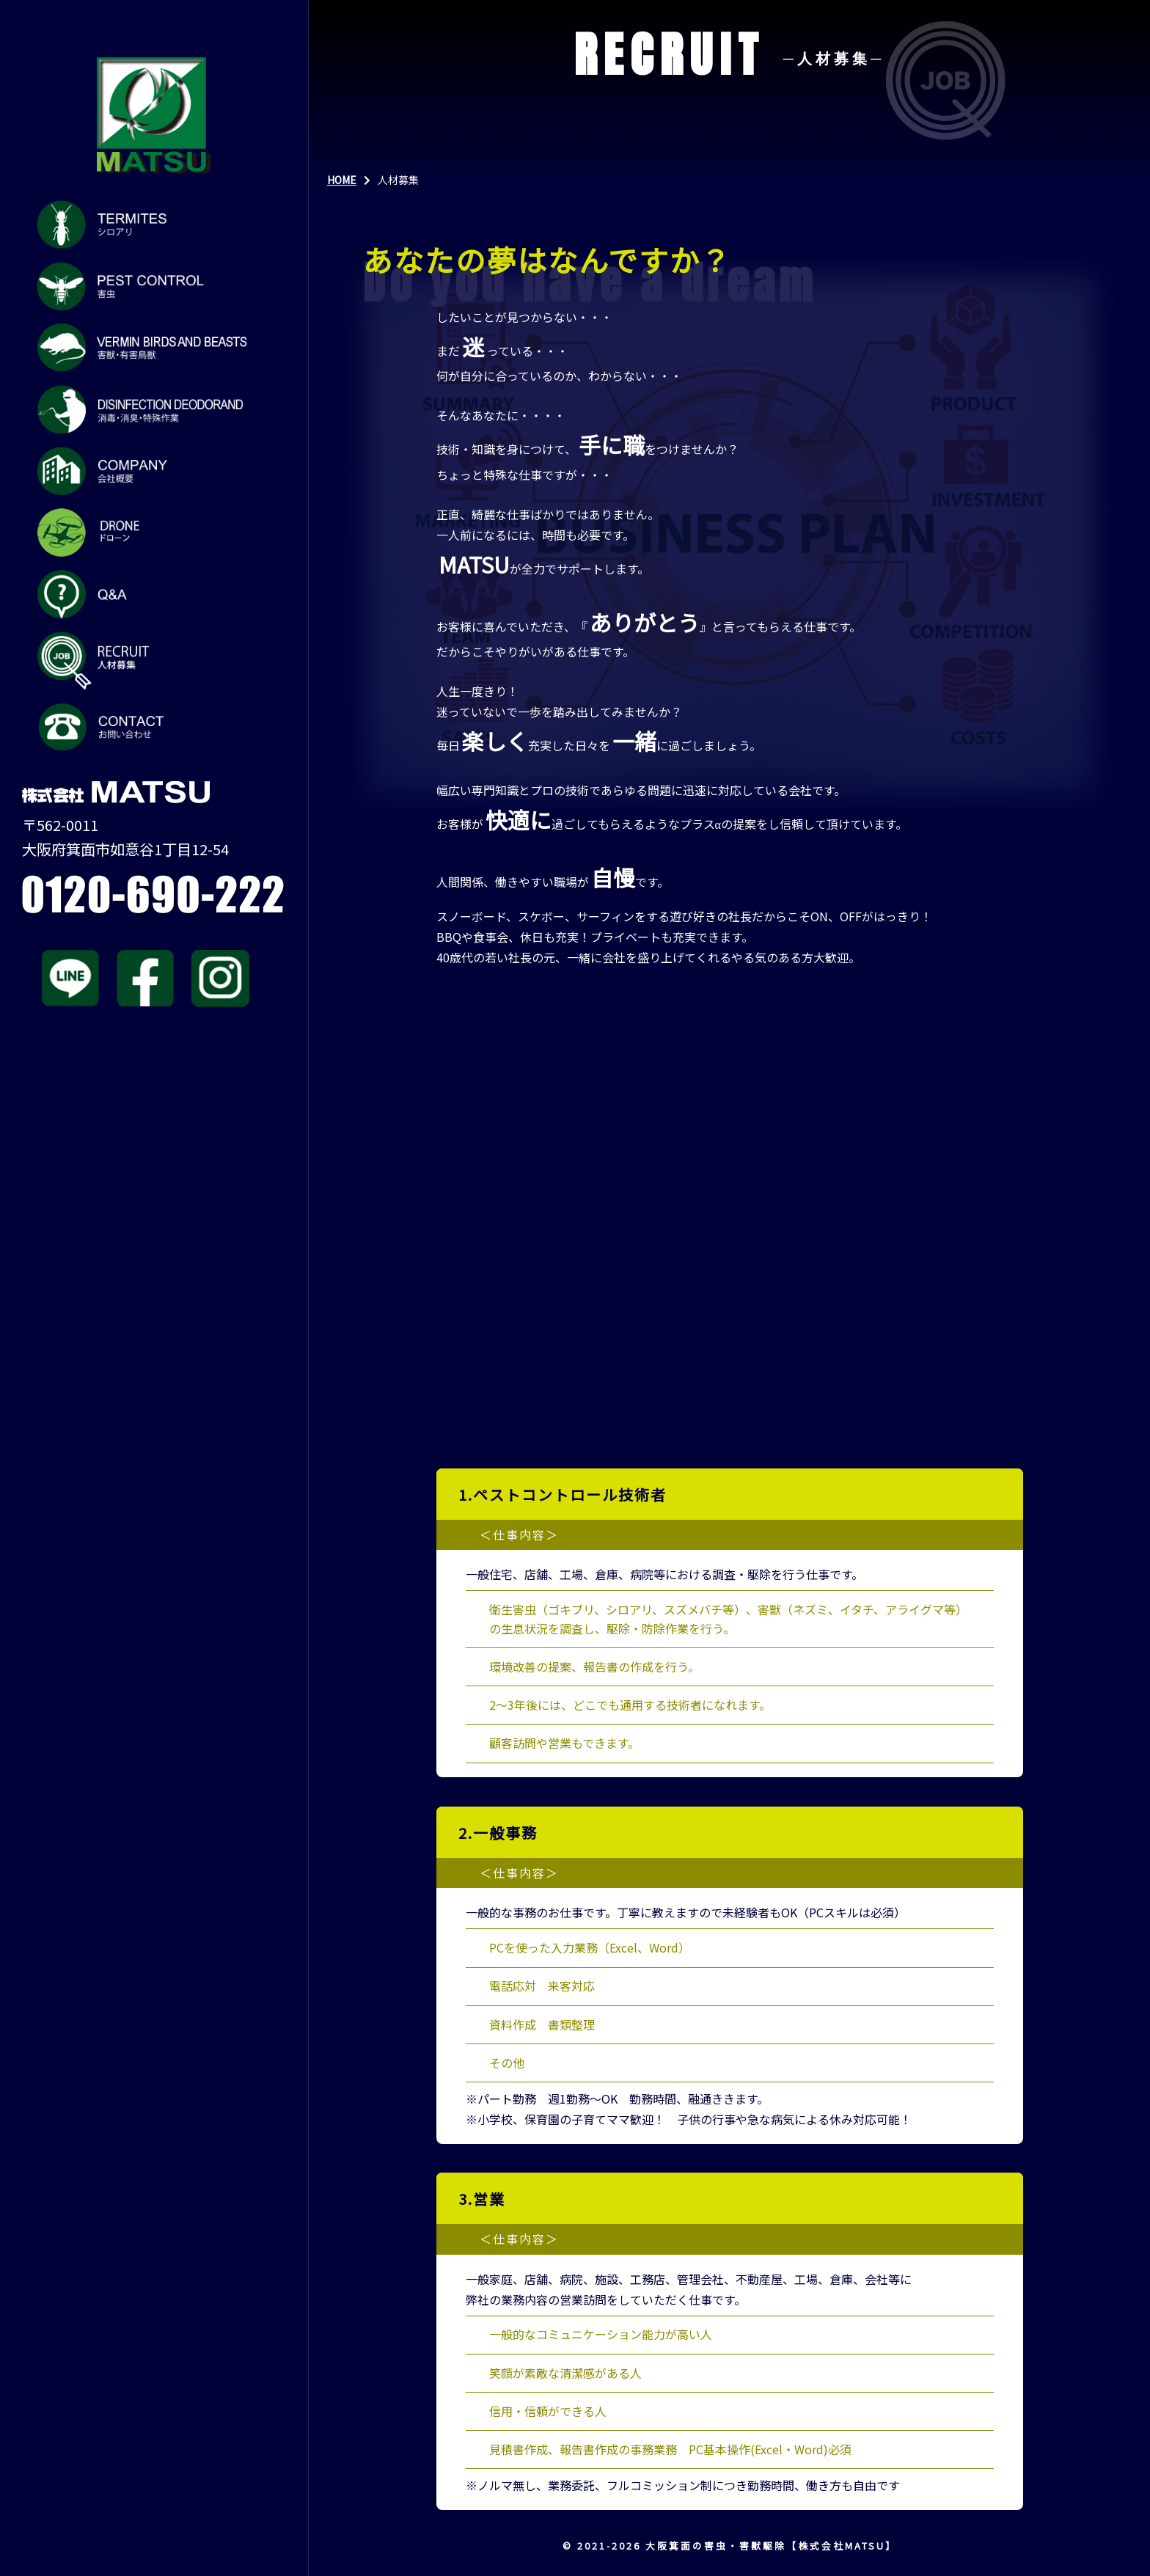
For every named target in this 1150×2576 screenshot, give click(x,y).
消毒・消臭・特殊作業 (144, 409)
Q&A (144, 594)
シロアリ (144, 224)
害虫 (144, 286)
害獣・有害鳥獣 (144, 347)
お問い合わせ (144, 727)
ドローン (144, 532)
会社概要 (144, 471)
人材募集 (144, 661)
